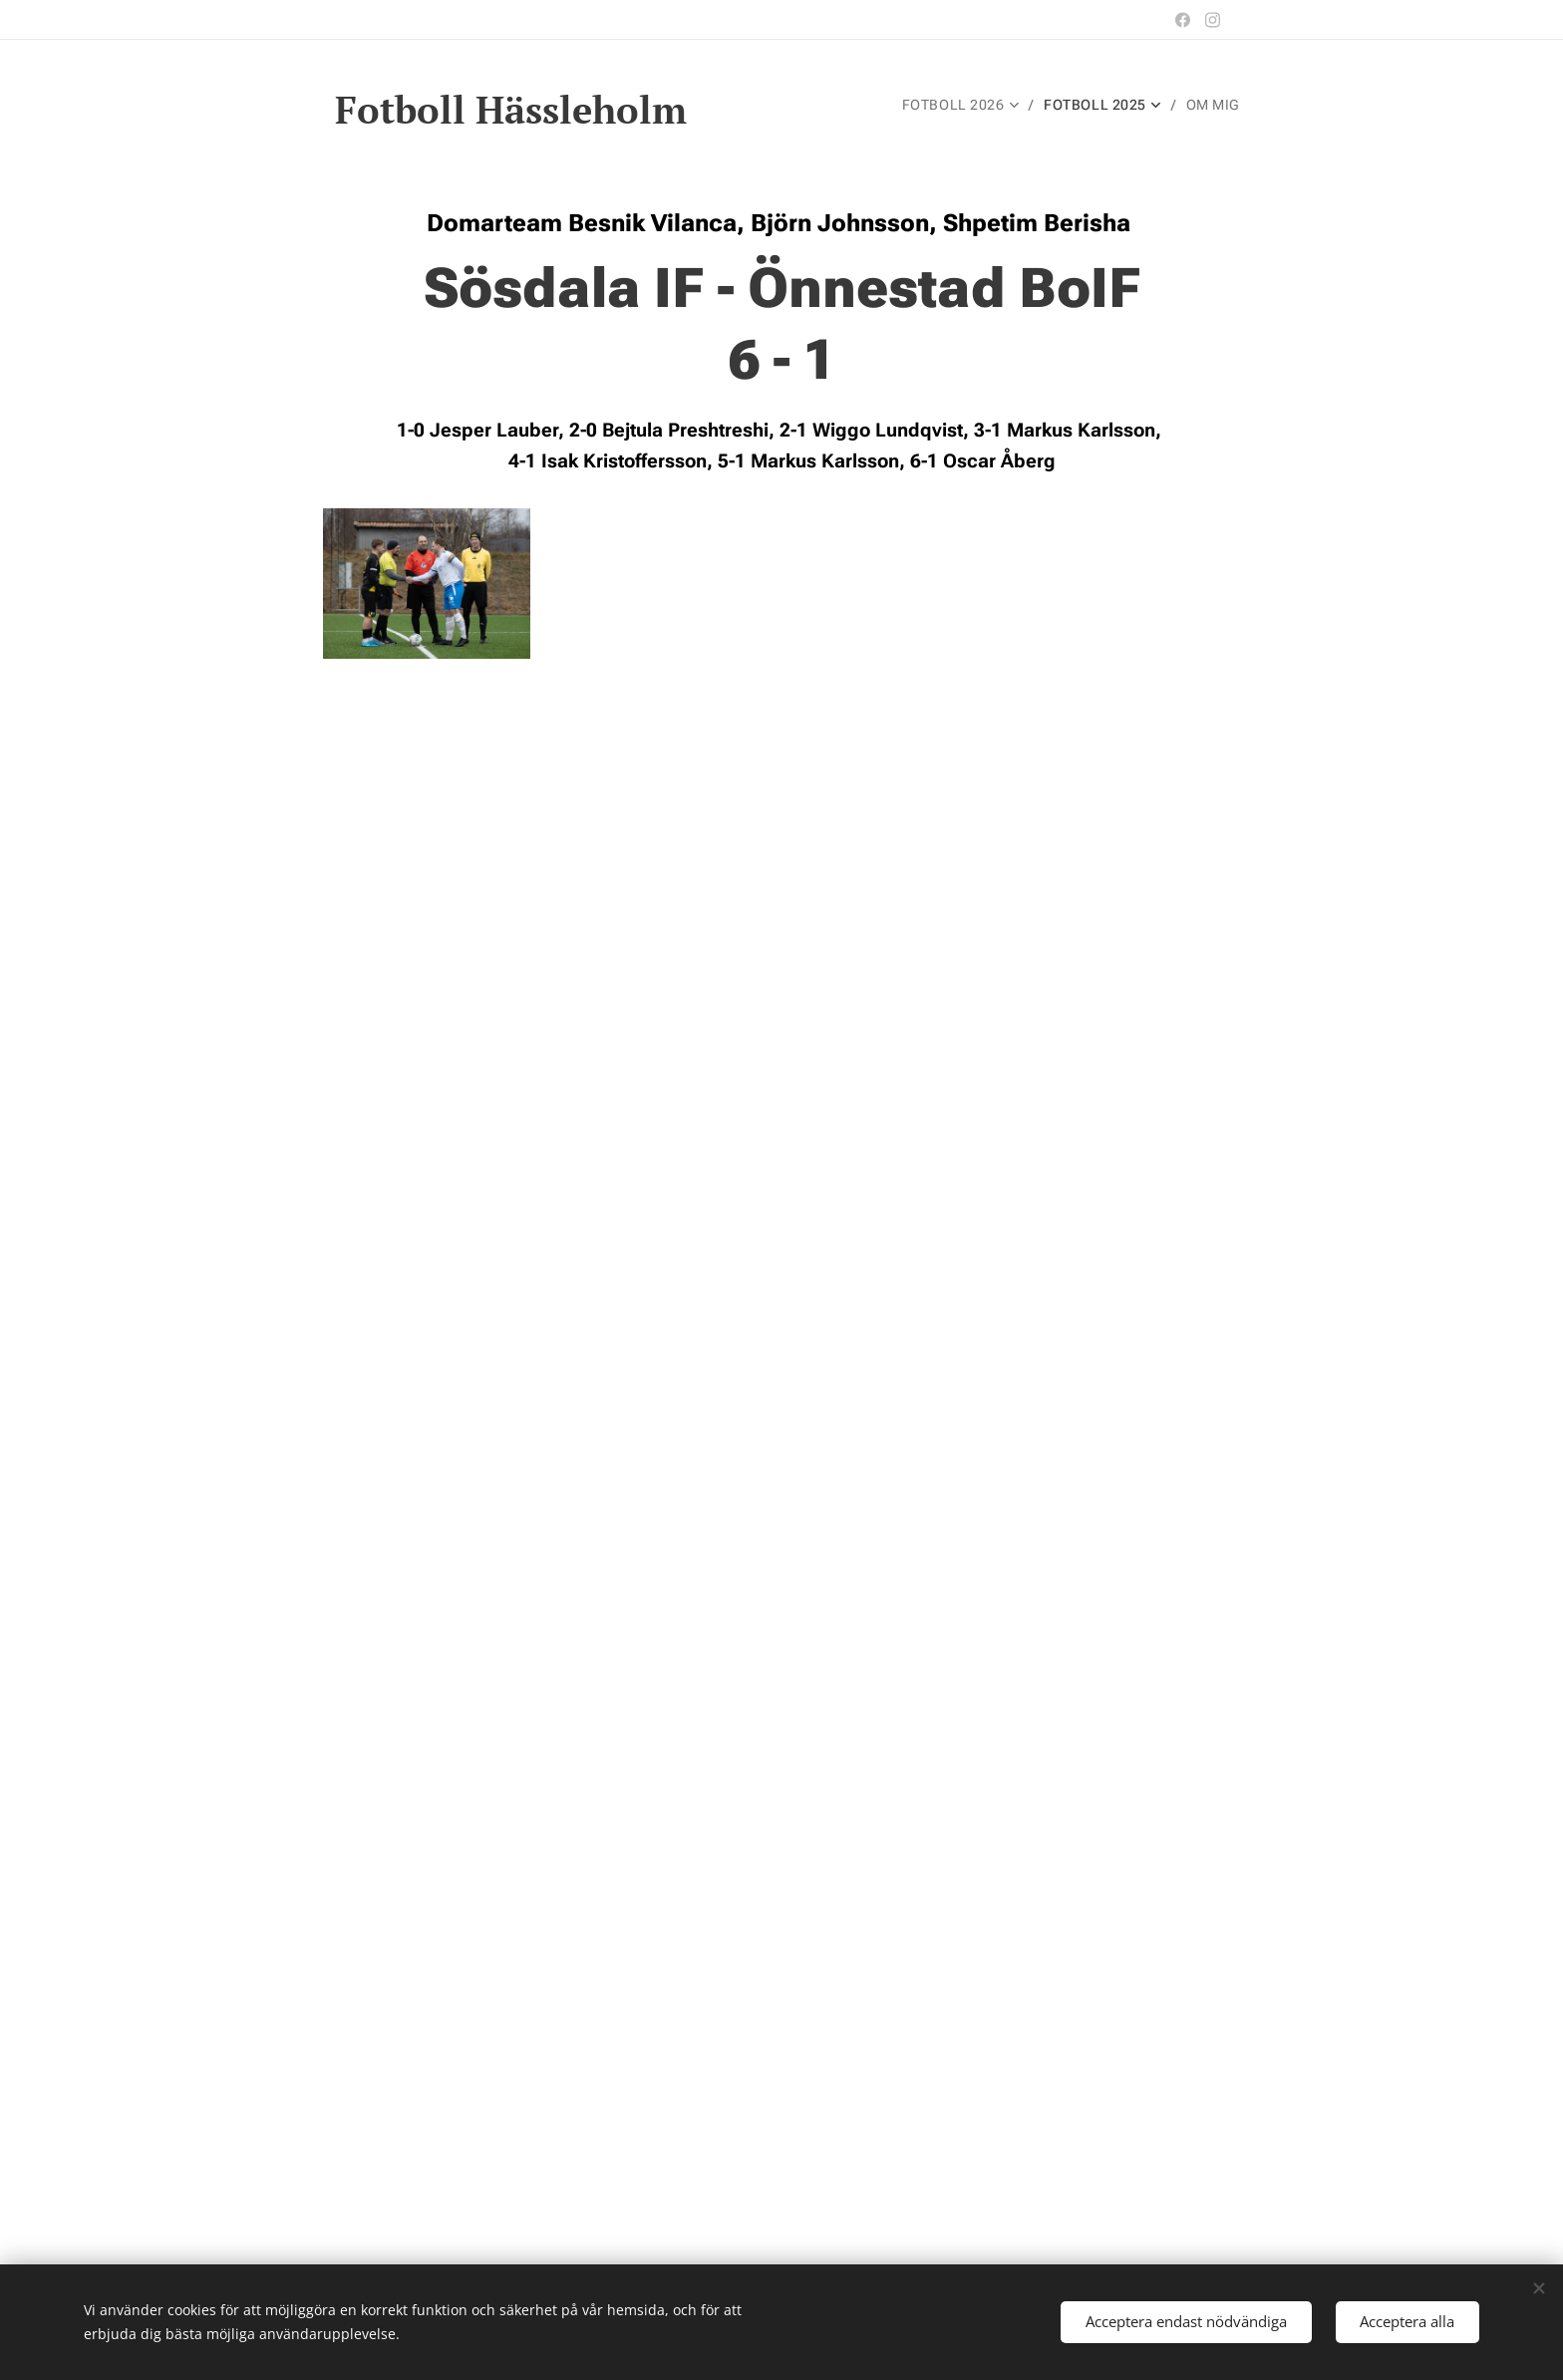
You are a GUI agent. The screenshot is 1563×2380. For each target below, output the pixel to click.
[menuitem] (962, 105)
